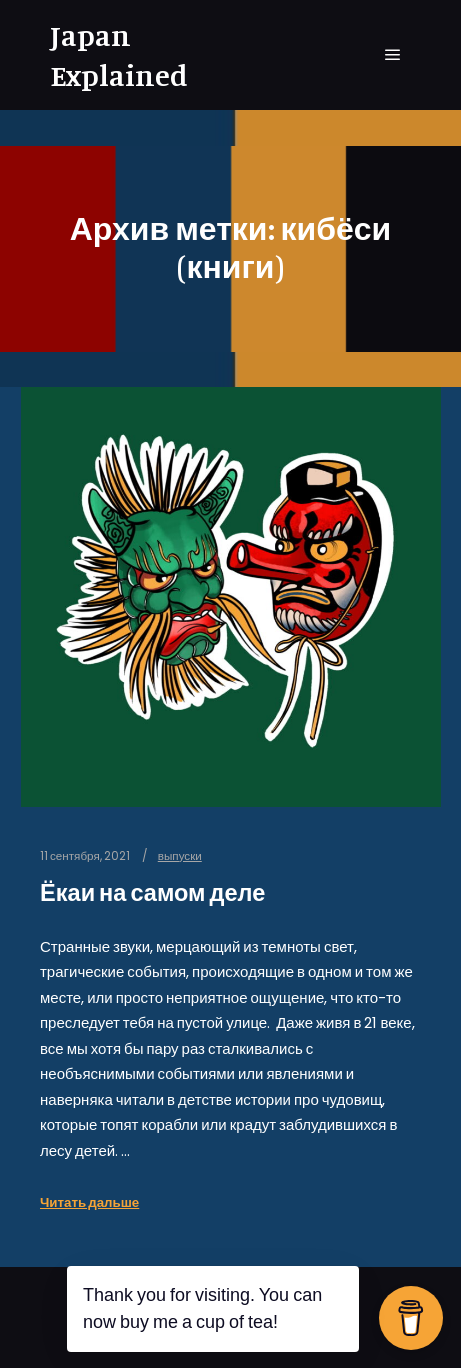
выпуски (180, 856)
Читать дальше (89, 1202)
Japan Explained (119, 55)
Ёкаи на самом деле (152, 892)
